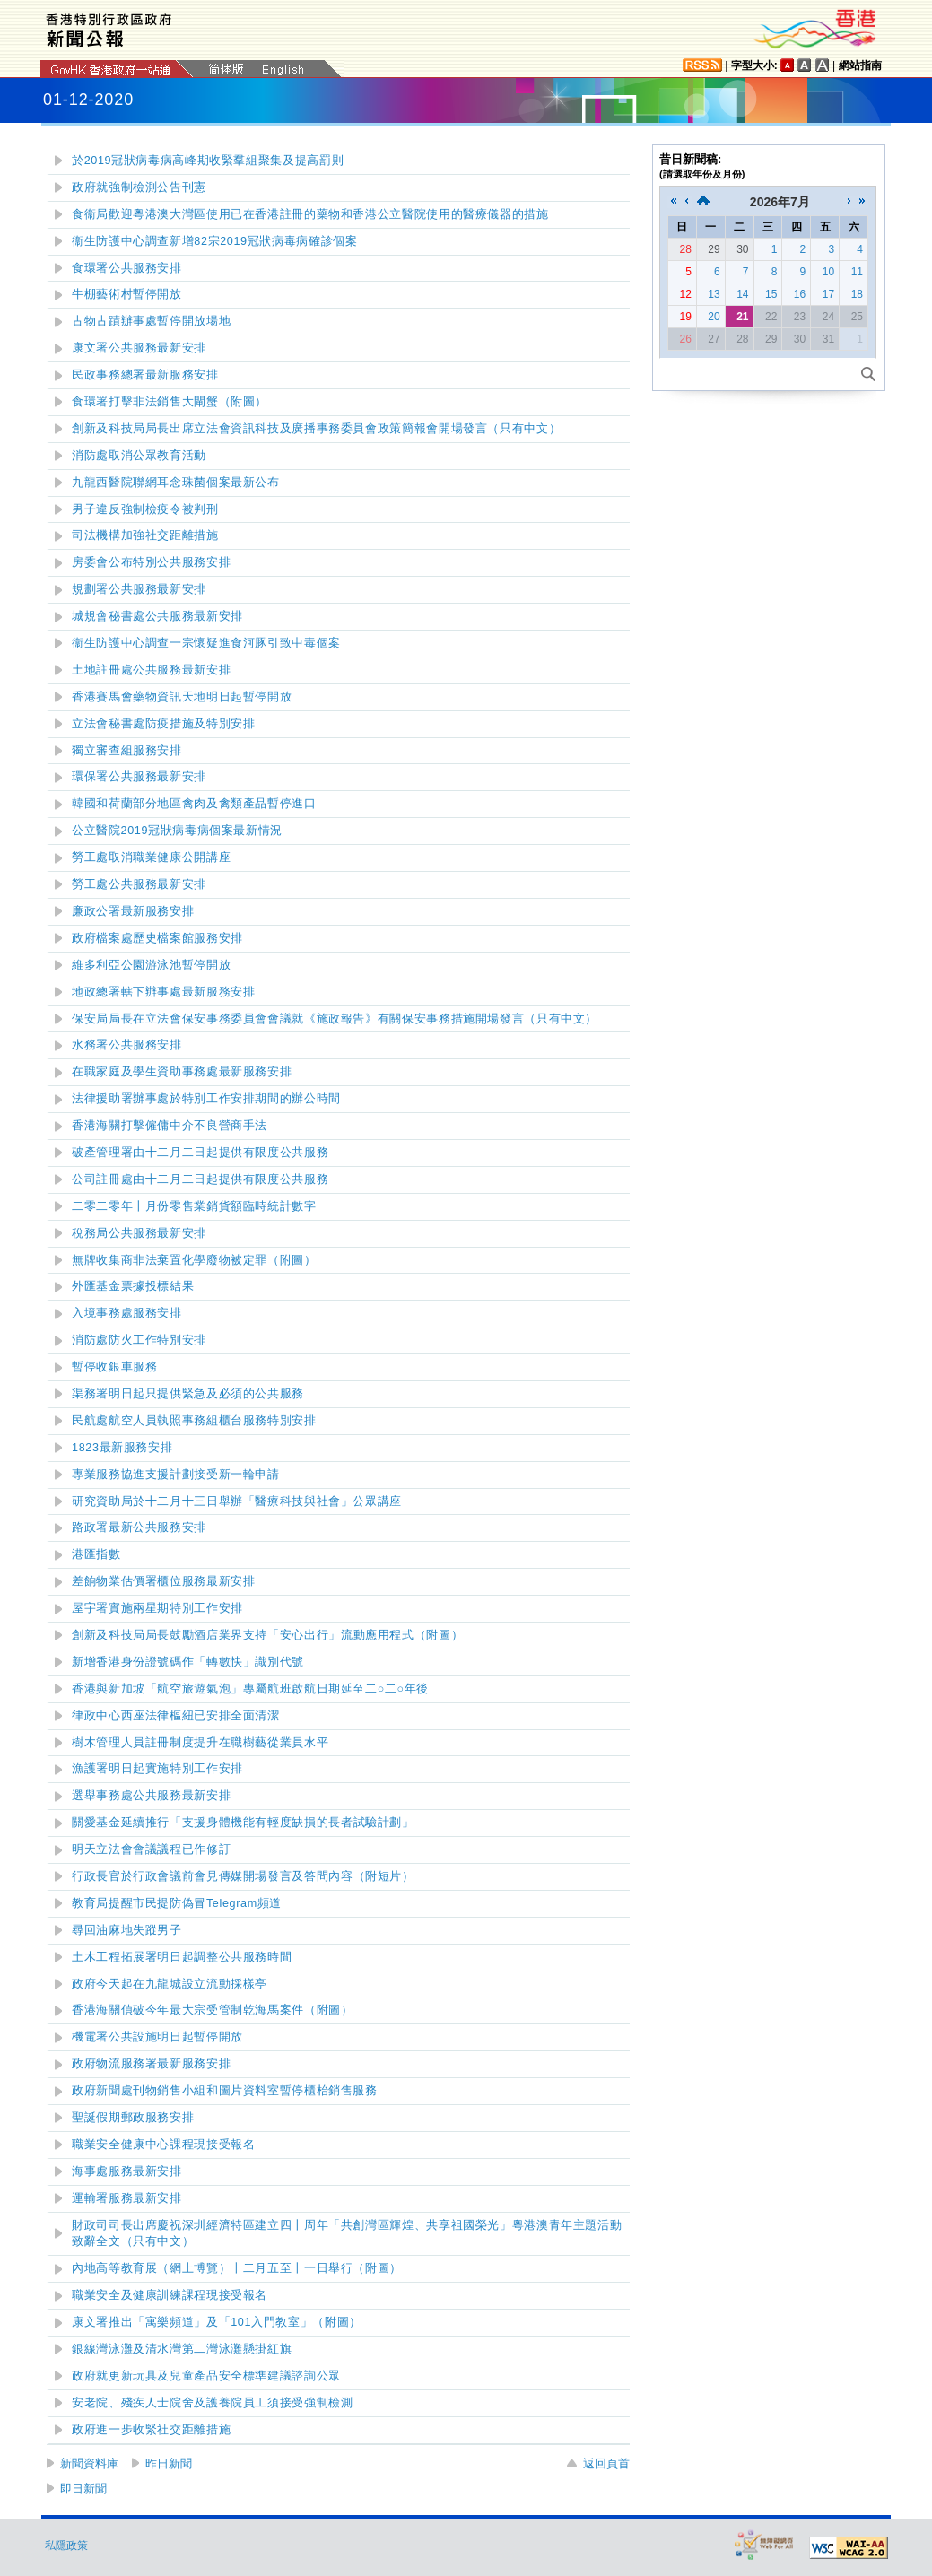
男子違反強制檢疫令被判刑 (145, 509)
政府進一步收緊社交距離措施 (151, 2430)
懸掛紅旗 (182, 2349)
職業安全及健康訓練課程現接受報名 (169, 2295)
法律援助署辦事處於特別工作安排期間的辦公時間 (206, 1098)
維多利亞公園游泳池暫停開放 (151, 965)
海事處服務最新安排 (127, 2171)
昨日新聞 (168, 2463)
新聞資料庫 (89, 2463)
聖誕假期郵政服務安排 (133, 2117)
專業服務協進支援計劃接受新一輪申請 (176, 1474)
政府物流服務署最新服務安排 (151, 2064)
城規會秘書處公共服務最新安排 (157, 616)
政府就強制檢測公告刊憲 (139, 187)
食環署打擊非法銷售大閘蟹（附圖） (169, 402)
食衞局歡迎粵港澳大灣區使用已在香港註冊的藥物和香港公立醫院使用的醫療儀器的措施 (310, 214)
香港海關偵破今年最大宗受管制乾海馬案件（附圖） (212, 2010)
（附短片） (243, 1876)
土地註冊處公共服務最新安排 (151, 670)
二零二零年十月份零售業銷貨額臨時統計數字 (194, 1206)
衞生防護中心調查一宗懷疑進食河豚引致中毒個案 (206, 643)
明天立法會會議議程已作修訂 (151, 1849)
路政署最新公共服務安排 (139, 1527)
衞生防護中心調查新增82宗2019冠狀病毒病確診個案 (214, 241)
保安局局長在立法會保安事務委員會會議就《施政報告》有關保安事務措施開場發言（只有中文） (334, 1019)
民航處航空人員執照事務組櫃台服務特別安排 (194, 1420)
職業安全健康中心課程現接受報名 (163, 2144)
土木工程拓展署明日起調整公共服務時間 (182, 1957)
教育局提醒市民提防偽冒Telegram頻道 (177, 1903)
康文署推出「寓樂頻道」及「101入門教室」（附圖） (216, 2322)
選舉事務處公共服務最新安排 (151, 1795)
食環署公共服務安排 (127, 268)
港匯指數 (96, 1554)
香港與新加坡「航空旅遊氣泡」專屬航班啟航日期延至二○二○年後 (250, 1689)
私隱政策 (66, 2545)
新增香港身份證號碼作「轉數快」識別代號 (188, 1662)
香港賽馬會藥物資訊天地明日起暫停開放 (182, 697)
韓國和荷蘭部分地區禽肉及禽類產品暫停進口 (194, 803)
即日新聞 (83, 2488)
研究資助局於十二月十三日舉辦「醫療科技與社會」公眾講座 (237, 1501)
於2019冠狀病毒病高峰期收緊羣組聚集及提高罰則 (208, 160)
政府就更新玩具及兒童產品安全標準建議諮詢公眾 (206, 2376)
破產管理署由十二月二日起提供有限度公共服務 (200, 1152)
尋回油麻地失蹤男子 (127, 1930)
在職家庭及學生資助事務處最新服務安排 (182, 1072)
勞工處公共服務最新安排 (139, 884)
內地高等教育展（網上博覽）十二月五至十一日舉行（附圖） (237, 2268)
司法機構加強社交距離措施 (145, 535)
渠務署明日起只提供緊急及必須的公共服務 (188, 1394)
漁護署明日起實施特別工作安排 (157, 1768)
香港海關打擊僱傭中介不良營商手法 (169, 1125)
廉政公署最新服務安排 (133, 911)
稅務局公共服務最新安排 (139, 1233)
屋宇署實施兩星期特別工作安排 (157, 1608)
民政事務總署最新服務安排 (145, 375)
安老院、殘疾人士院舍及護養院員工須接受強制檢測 (212, 2403)
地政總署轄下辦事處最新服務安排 (163, 992)
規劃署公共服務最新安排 (139, 589)
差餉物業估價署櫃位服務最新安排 (163, 1581)
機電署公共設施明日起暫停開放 (157, 2037)
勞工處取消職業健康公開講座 (151, 857)
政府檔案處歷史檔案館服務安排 (157, 938)
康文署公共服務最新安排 (139, 348)
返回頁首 (606, 2463)
